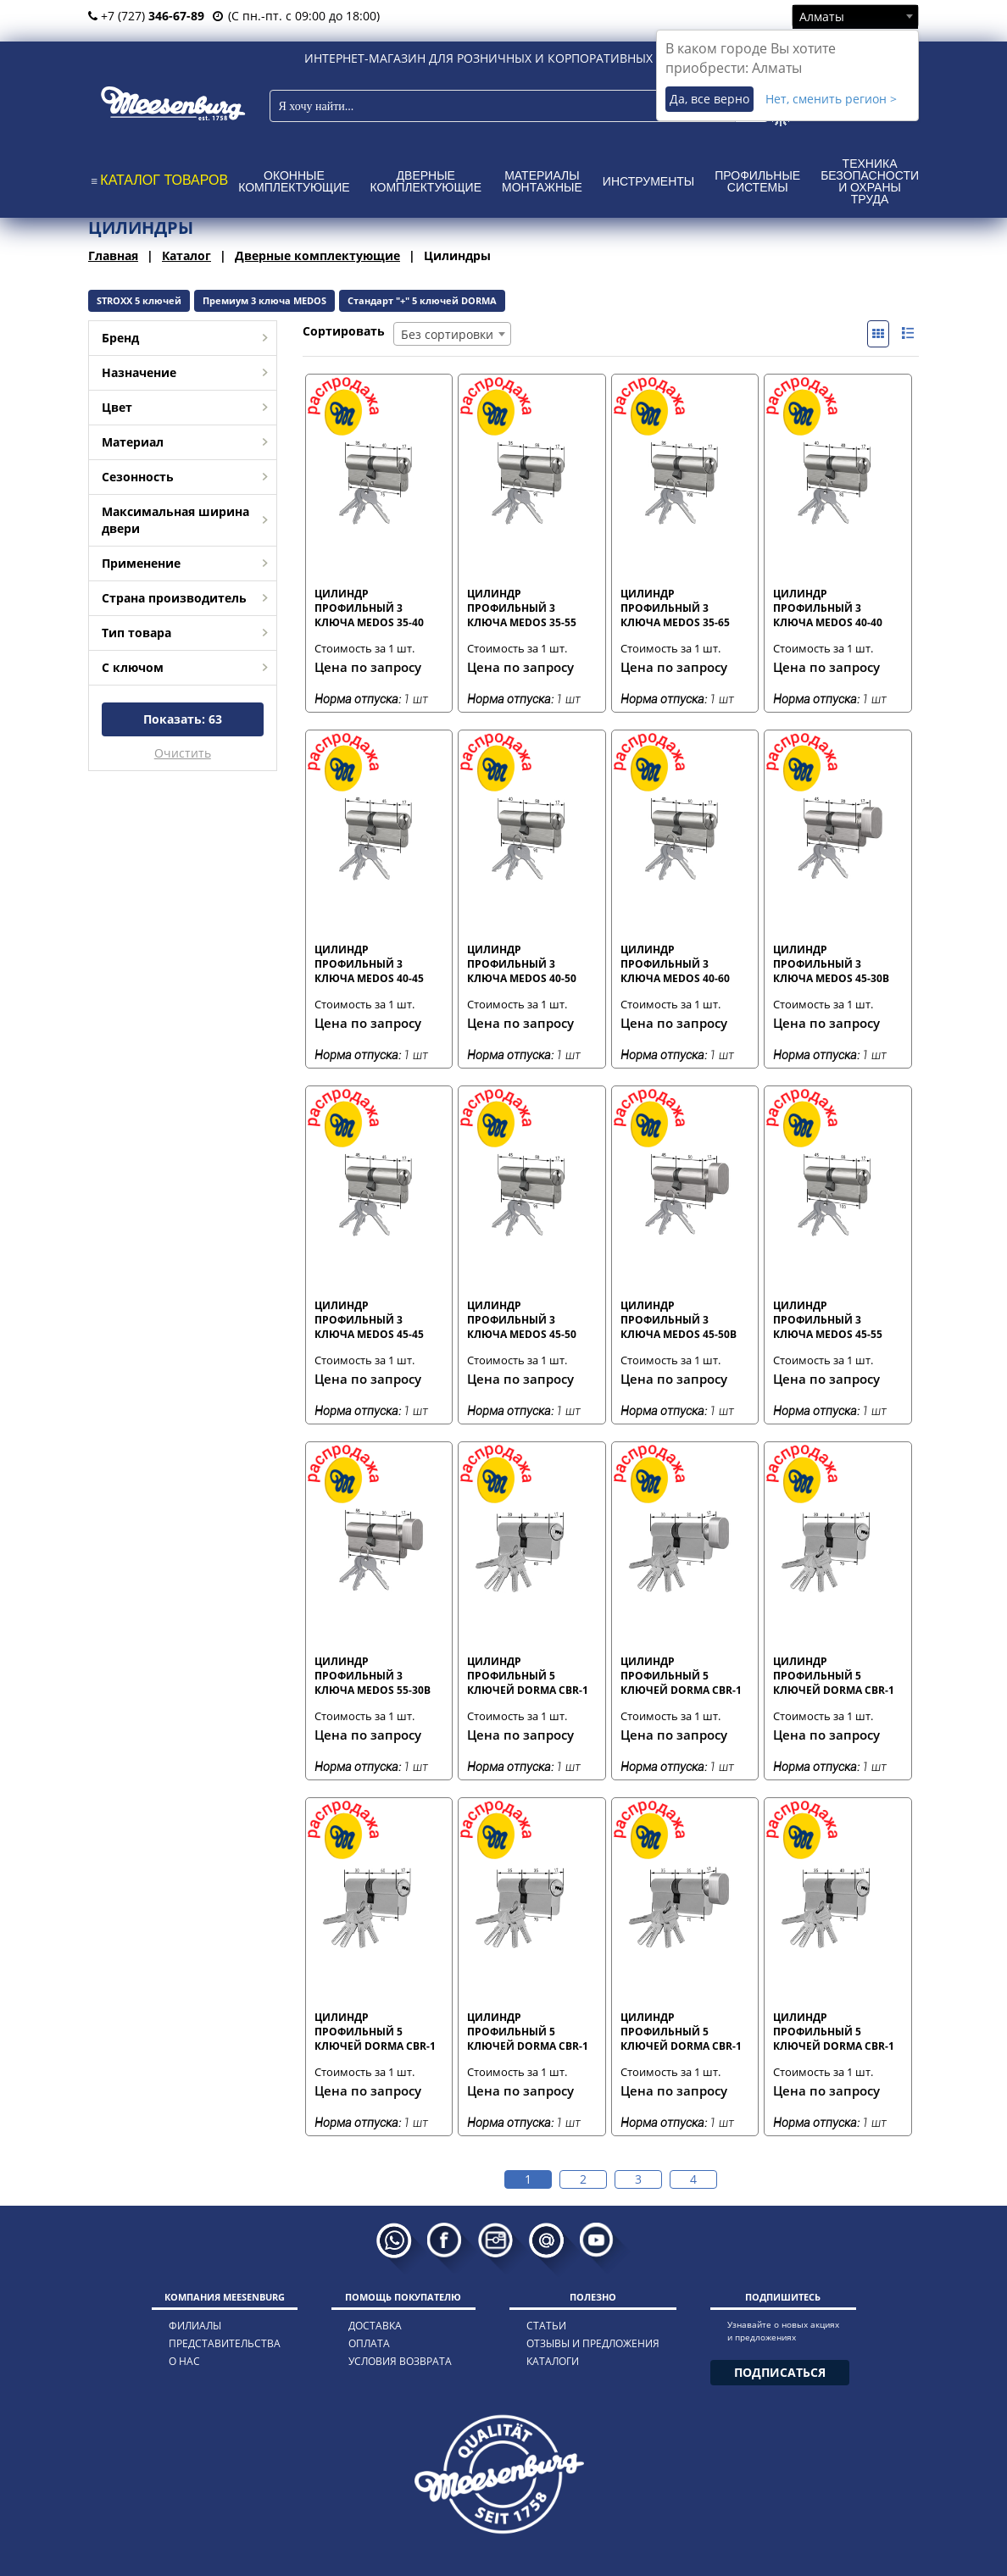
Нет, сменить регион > (831, 99)
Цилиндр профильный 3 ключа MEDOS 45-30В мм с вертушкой (831, 963)
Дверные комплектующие (425, 181)
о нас (184, 2361)
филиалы (195, 2325)
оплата (369, 2343)
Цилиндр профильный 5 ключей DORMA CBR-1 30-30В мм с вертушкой (681, 1675)
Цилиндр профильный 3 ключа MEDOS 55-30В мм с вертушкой (372, 1675)
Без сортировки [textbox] (447, 334)
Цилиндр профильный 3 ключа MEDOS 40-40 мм (827, 607)
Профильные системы (757, 181)
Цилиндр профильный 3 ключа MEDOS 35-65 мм (675, 607)
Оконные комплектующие (293, 181)
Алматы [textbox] (821, 16)
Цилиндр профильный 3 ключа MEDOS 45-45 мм (369, 1319)
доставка (375, 2325)
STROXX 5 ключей (139, 300)
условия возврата (400, 2361)
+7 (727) (146, 16)
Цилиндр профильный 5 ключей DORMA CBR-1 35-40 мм (833, 2031)
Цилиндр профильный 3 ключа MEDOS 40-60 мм (675, 963)
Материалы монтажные (542, 181)
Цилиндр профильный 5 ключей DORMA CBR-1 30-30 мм (527, 1675)
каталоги (552, 2361)
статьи (546, 2325)
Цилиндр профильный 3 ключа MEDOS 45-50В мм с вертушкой (678, 1319)
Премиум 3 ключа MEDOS (264, 300)
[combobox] (855, 16)
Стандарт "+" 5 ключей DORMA (422, 300)
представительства (225, 2343)
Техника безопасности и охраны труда (870, 181)
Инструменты (648, 181)
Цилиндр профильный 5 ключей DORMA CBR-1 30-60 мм (375, 2031)
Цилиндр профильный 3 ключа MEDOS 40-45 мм (369, 963)
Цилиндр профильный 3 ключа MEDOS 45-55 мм (827, 1319)
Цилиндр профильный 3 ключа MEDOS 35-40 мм (369, 607)
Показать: (182, 719)
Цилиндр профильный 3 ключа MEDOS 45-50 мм (521, 1319)
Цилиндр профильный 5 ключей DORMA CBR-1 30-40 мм (833, 1675)
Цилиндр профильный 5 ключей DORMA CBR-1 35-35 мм (527, 2031)
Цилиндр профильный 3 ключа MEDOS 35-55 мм (521, 607)
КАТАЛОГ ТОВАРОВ (164, 180)
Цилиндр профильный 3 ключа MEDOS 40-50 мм (521, 963)
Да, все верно (709, 99)
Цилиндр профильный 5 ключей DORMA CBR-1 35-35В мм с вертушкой (681, 2031)
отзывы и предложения (592, 2343)
